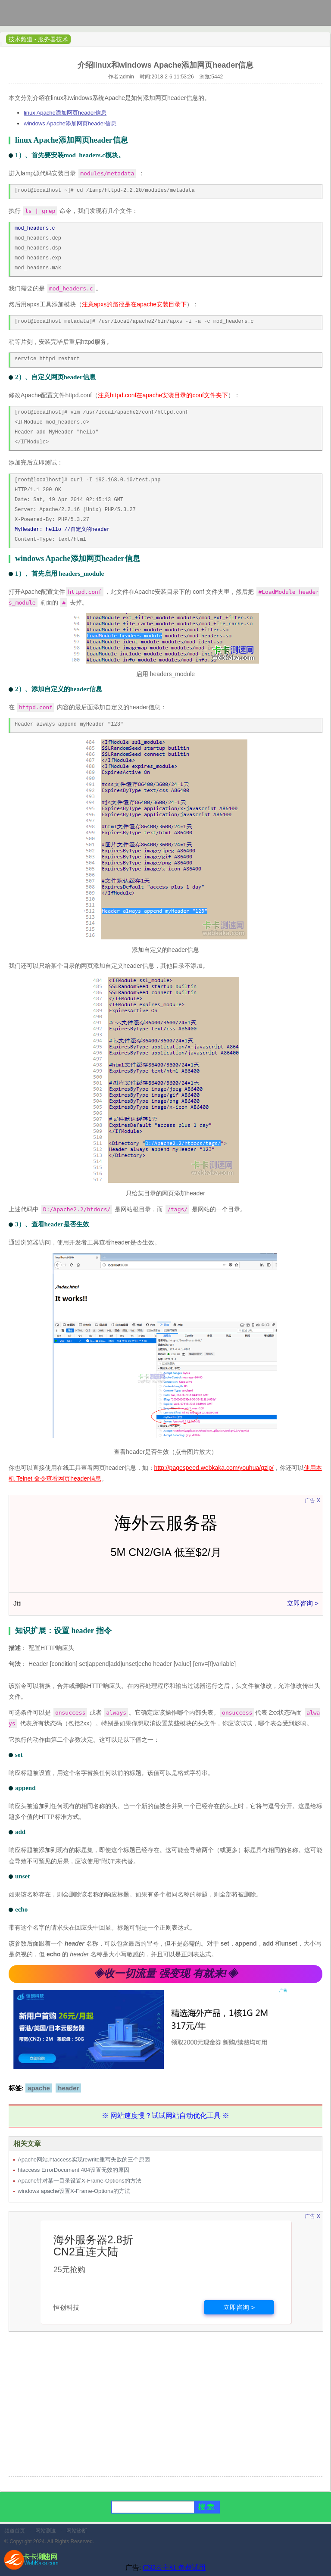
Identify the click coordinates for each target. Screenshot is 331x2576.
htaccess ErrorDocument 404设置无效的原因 (73, 2170)
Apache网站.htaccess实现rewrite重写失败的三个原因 (84, 2159)
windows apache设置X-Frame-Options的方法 (74, 2191)
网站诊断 (76, 2531)
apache (39, 2088)
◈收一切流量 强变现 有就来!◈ (165, 1973)
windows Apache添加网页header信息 (70, 123)
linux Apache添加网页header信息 (65, 112)
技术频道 (21, 39)
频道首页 (14, 2531)
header (68, 2088)
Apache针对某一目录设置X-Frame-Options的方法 (79, 2180)
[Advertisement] (165, 2409)
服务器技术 (53, 39)
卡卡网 (38, 15)
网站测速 (45, 2531)
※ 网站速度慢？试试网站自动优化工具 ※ (166, 2115)
